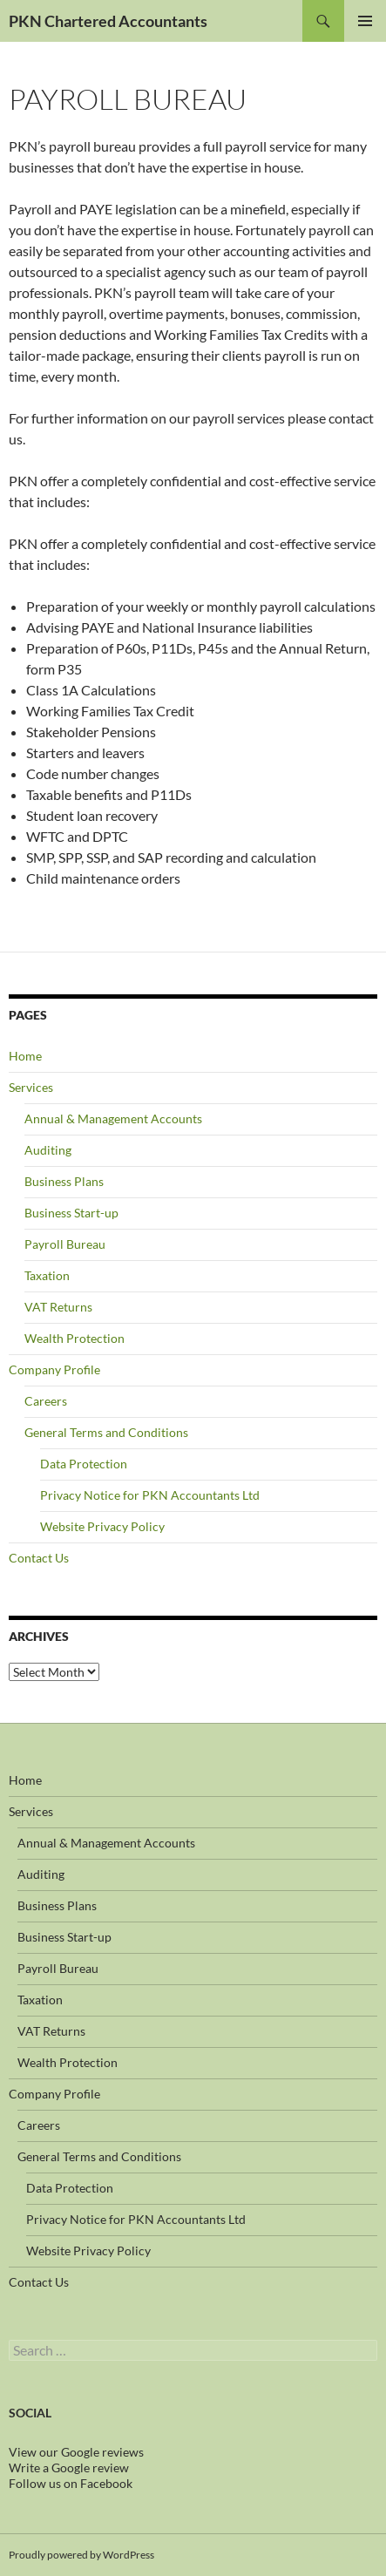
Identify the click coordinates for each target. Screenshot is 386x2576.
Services (31, 1087)
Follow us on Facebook (70, 2483)
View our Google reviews (76, 2451)
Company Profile (54, 1369)
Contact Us (39, 1557)
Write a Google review (69, 2467)
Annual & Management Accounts (113, 1118)
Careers (45, 1400)
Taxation (47, 1275)
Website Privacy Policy (102, 1526)
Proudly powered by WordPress (81, 2554)
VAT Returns (58, 1306)
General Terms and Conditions (106, 1432)
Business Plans (64, 1181)
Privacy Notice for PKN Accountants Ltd (150, 1495)
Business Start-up (71, 1212)
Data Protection (83, 1463)
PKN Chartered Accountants (108, 21)
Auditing (47, 1149)
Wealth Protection (74, 1338)
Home (25, 1055)
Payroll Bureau (64, 1244)
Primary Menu (365, 21)
